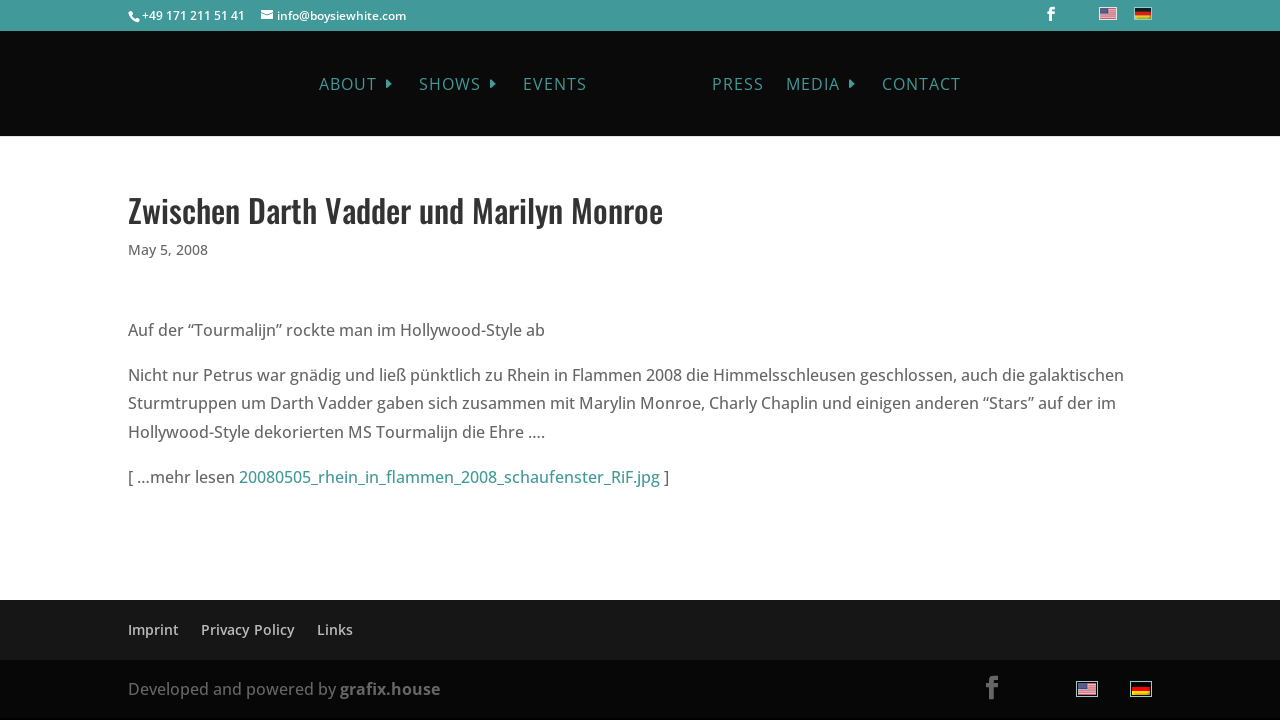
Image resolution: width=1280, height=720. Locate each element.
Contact (921, 86)
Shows (450, 86)
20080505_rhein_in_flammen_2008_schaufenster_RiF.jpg (449, 477)
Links (335, 629)
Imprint (153, 629)
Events (555, 86)
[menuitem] (1105, 13)
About (348, 86)
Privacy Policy (248, 629)
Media (813, 86)
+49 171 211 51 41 (193, 15)
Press (738, 86)
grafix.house (390, 689)
